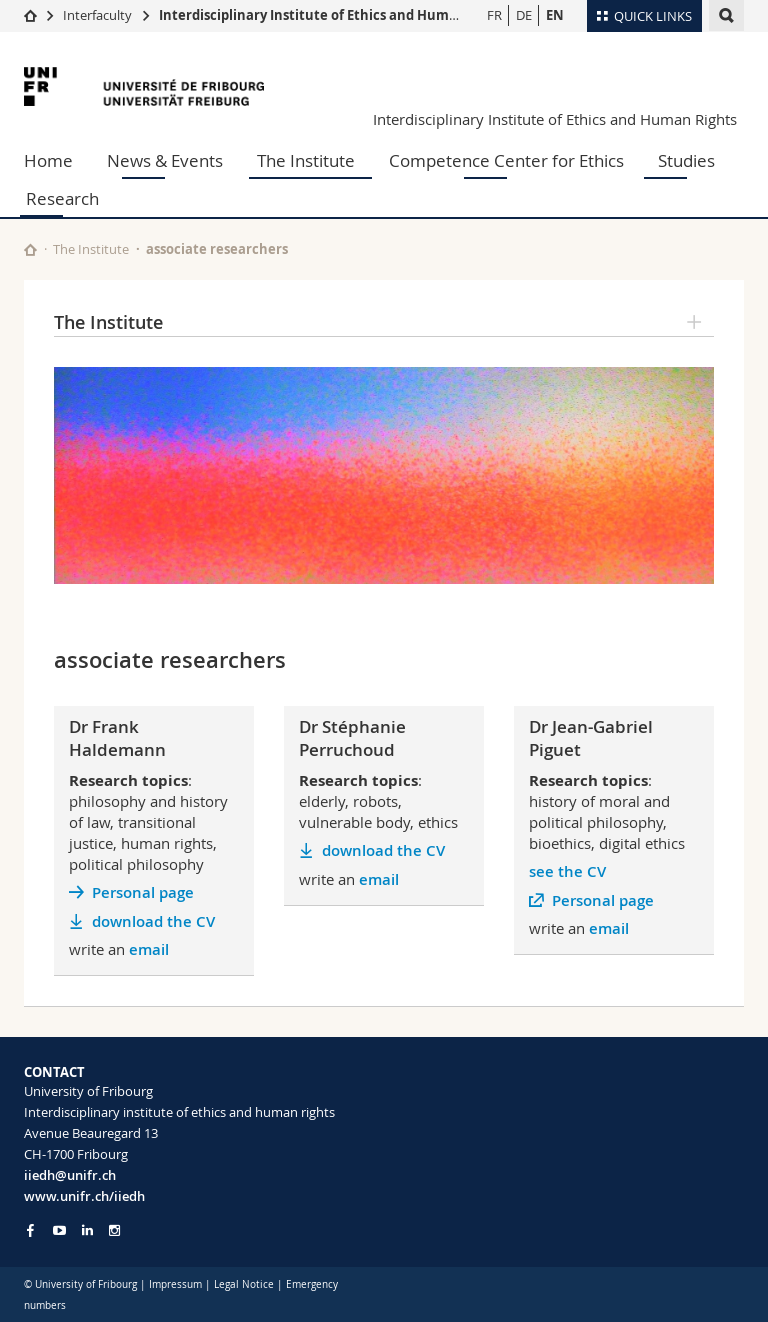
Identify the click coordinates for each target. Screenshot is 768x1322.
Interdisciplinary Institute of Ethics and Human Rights (334, 15)
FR (494, 15)
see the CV (567, 871)
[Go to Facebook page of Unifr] (30, 1230)
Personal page (143, 892)
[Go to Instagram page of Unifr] (114, 1230)
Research (62, 198)
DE (524, 15)
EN (555, 15)
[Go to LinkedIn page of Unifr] (87, 1230)
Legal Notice (244, 1284)
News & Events (165, 160)
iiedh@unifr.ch (70, 1175)
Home (48, 160)
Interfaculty (97, 15)
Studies (686, 160)
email (149, 949)
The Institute (306, 160)
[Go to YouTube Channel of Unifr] (59, 1230)
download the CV (153, 921)
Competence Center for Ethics (506, 160)
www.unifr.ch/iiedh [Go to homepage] (84, 1196)
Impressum (175, 1284)
